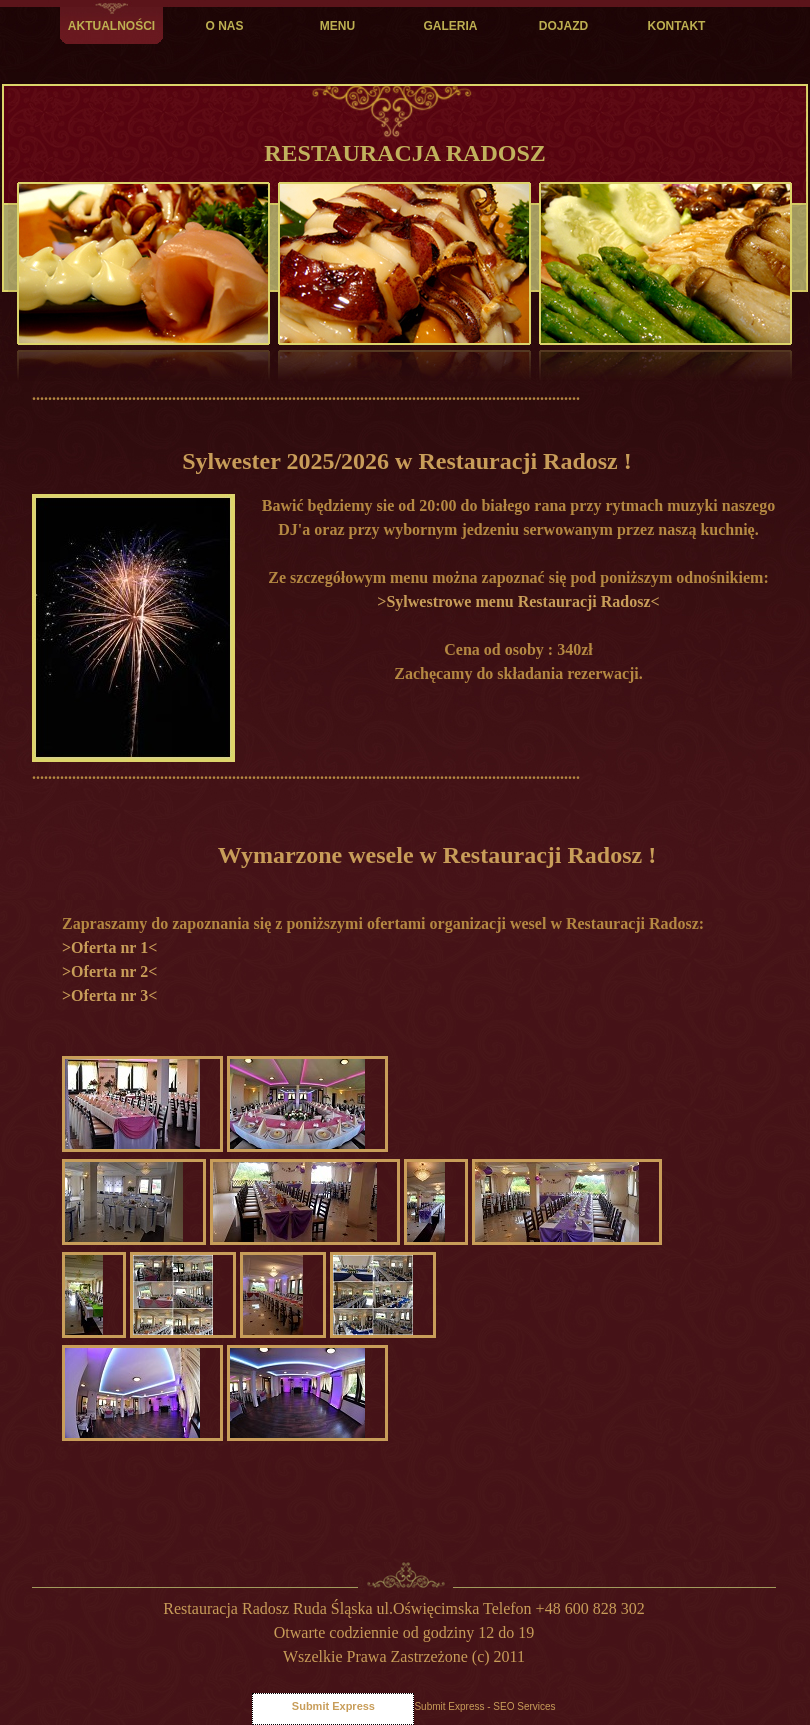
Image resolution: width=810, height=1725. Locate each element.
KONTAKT (677, 26)
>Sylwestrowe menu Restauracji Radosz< (518, 601)
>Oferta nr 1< (109, 947)
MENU (337, 26)
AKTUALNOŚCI (111, 26)
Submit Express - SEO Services (484, 1706)
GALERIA (451, 26)
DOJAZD (563, 26)
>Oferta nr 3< (109, 995)
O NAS (224, 26)
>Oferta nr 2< (109, 971)
